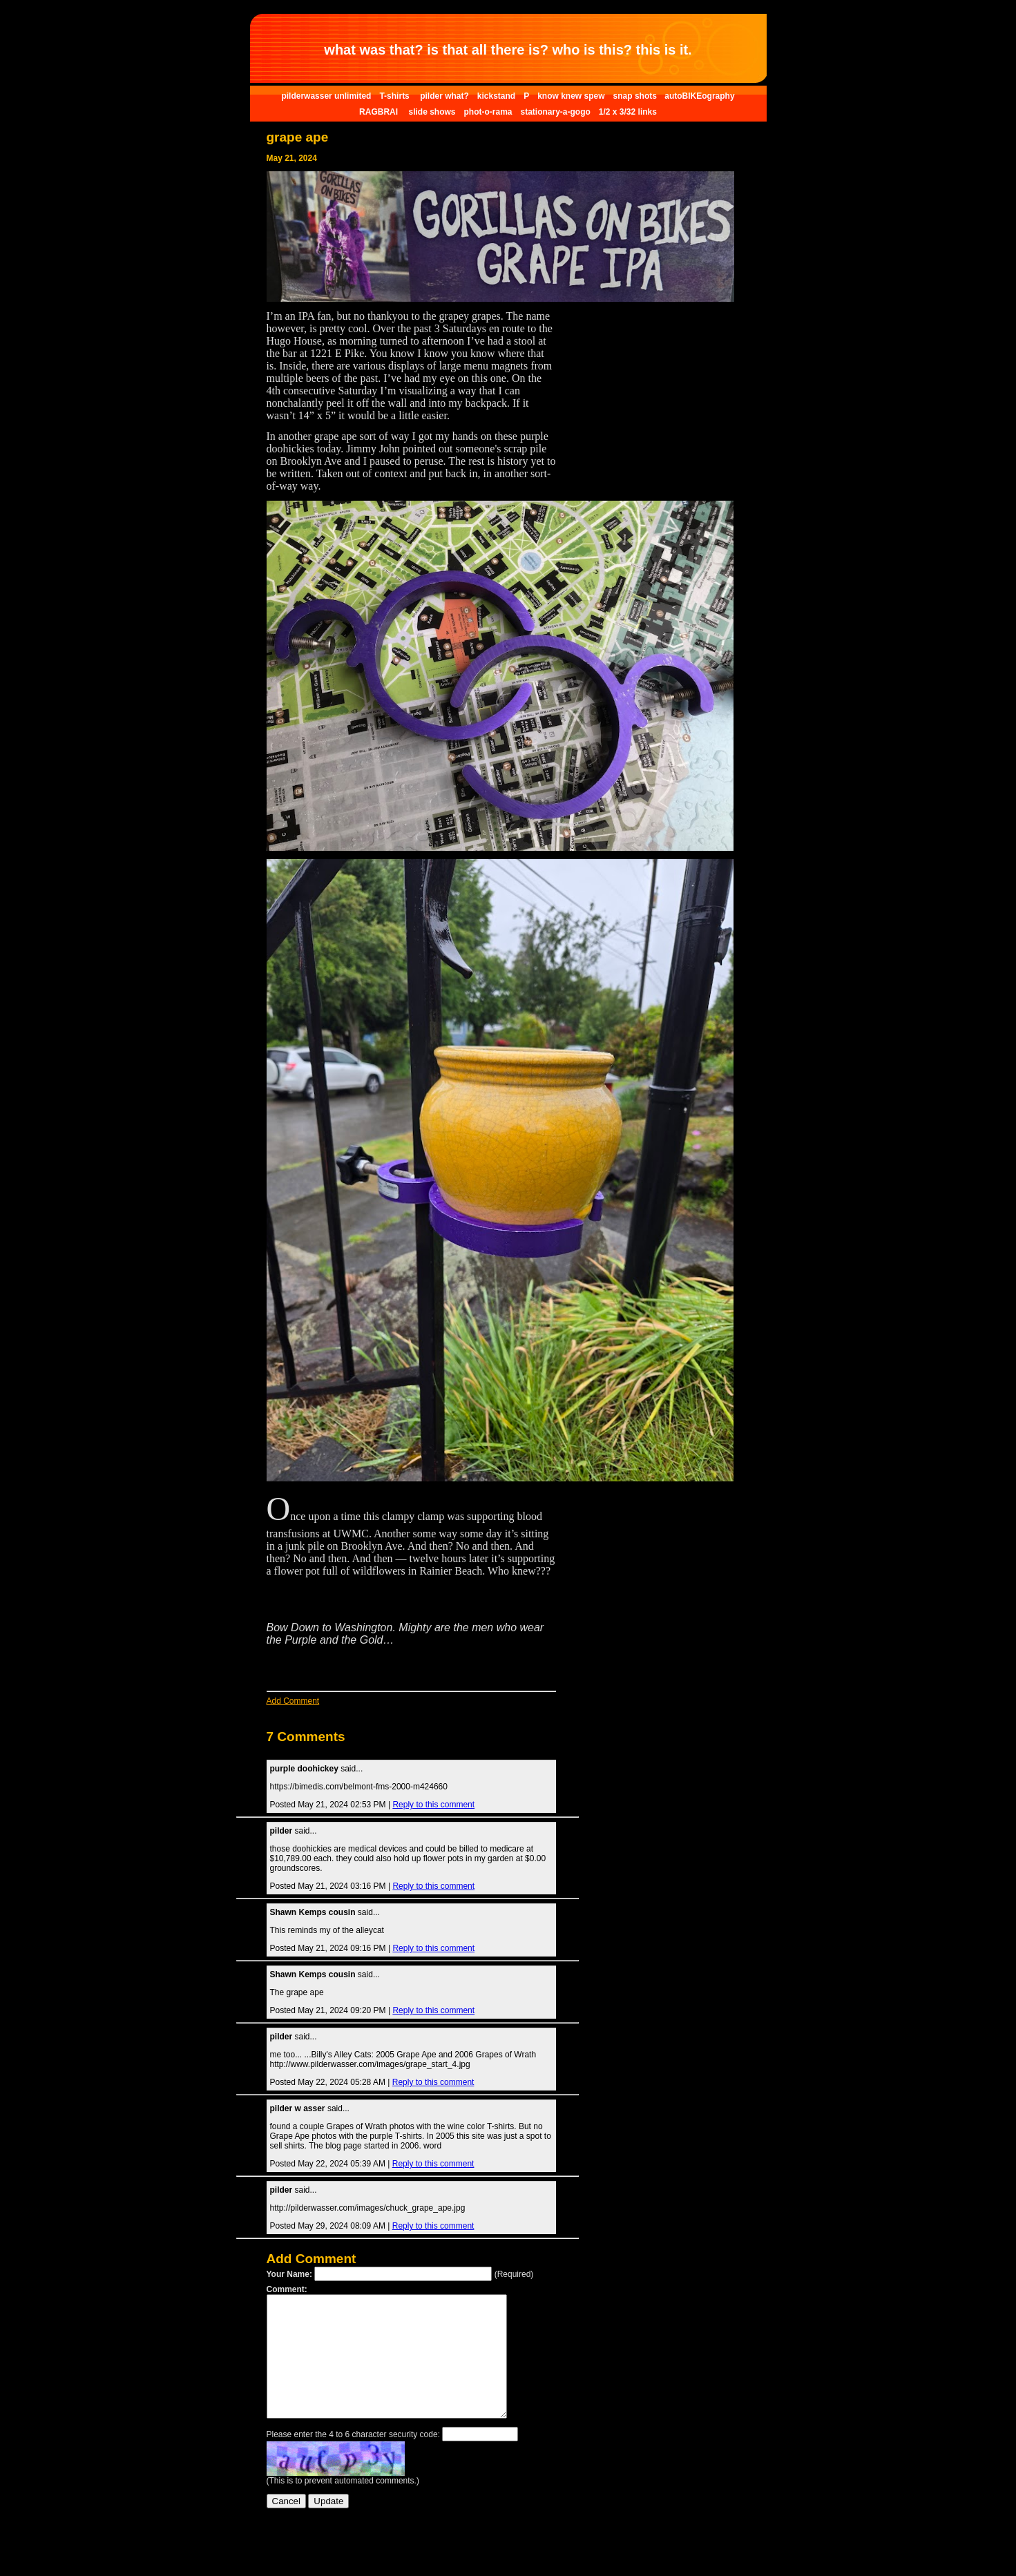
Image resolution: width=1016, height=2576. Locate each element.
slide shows (431, 112)
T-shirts (395, 96)
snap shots (636, 96)
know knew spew (570, 96)
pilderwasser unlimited (326, 96)
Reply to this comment (433, 1804)
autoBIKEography (699, 96)
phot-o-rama (487, 112)
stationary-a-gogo (555, 112)
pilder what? (444, 96)
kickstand (496, 96)
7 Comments (306, 1736)
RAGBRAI (379, 112)
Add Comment (293, 1701)
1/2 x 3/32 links (628, 112)
